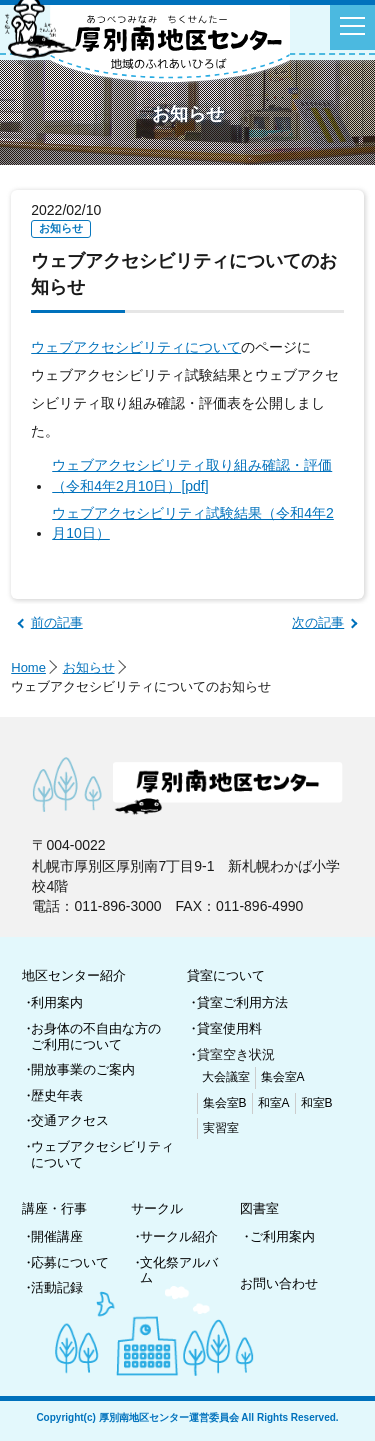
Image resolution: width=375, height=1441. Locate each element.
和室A (274, 1103)
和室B (317, 1103)
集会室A (283, 1077)
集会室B (225, 1103)
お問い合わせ (279, 1283)
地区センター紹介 (74, 975)
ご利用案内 (282, 1236)
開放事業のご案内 (83, 1069)
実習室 (221, 1128)
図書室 (259, 1208)
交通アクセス (70, 1120)
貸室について (226, 975)
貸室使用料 (229, 1028)
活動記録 (57, 1287)
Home (28, 667)
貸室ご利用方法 (242, 1002)
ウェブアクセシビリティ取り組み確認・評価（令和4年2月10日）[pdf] (192, 475)
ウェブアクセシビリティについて (136, 347)
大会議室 (226, 1077)
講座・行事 (54, 1208)
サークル (157, 1208)
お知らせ (89, 667)
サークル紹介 (179, 1236)
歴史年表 (57, 1095)
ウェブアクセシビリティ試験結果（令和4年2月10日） (193, 523)
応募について (70, 1262)
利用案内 (57, 1002)
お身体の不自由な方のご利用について (96, 1036)
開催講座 (57, 1236)
